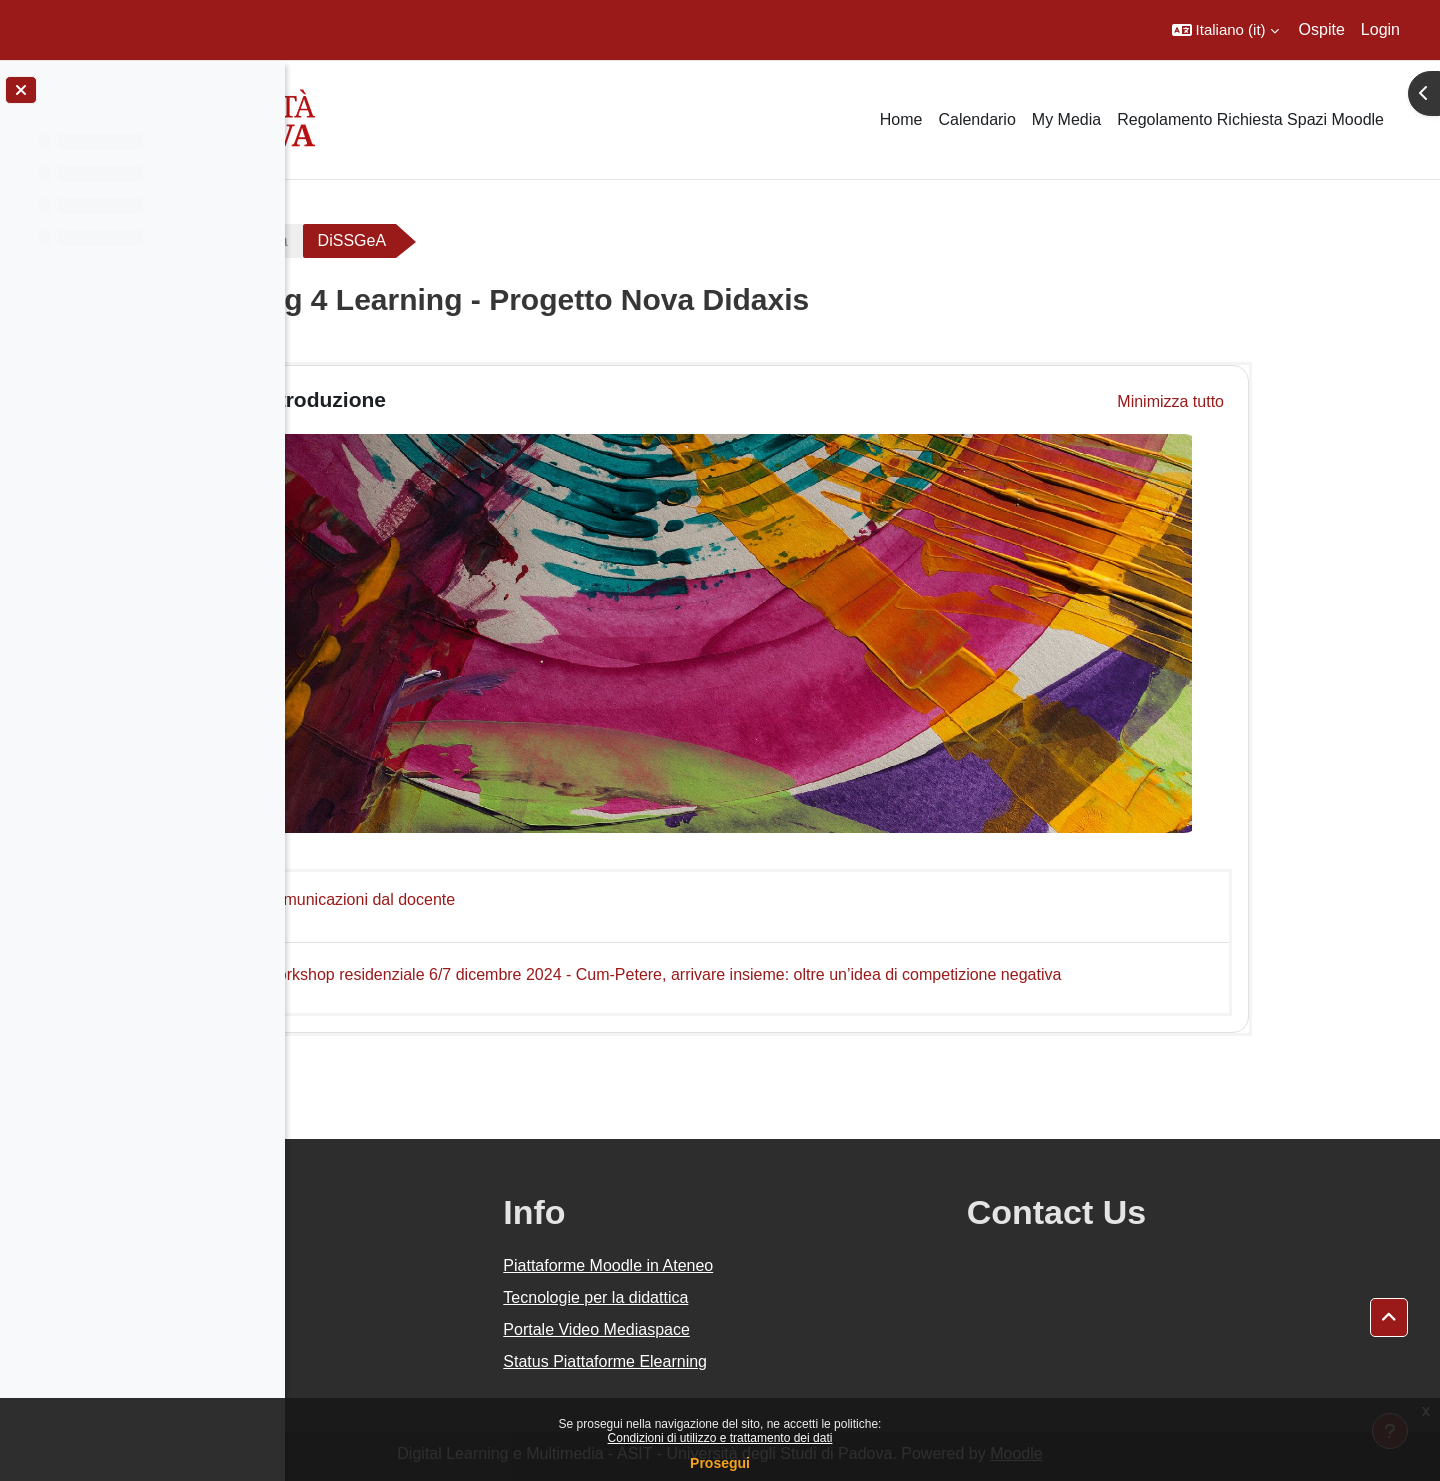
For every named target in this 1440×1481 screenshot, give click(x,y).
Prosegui (720, 1463)
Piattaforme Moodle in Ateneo (798, 1265)
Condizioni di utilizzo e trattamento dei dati (720, 1438)
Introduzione (466, 399)
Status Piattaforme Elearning (795, 1361)
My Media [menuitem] (1066, 119)
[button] (1225, 30)
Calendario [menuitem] (976, 119)
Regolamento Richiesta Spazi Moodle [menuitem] (1250, 119)
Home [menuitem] (901, 119)
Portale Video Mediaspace (786, 1329)
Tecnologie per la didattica (785, 1297)
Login (1380, 29)
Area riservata (381, 240)
